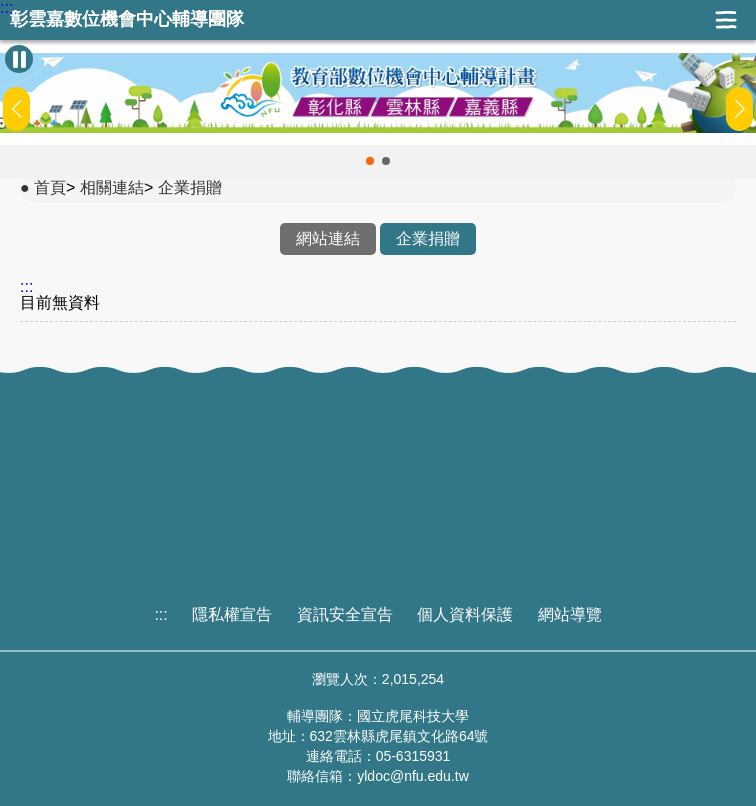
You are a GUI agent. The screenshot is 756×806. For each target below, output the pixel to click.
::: (6, 8)
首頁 (50, 187)
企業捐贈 (190, 187)
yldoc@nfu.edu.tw (413, 776)
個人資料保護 (465, 614)
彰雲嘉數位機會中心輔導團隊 (127, 19)
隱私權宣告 (232, 614)
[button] (370, 161)
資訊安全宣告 (345, 614)
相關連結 (112, 187)
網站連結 (328, 238)
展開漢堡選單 (726, 20)
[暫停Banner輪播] (19, 59)
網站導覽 (570, 614)
